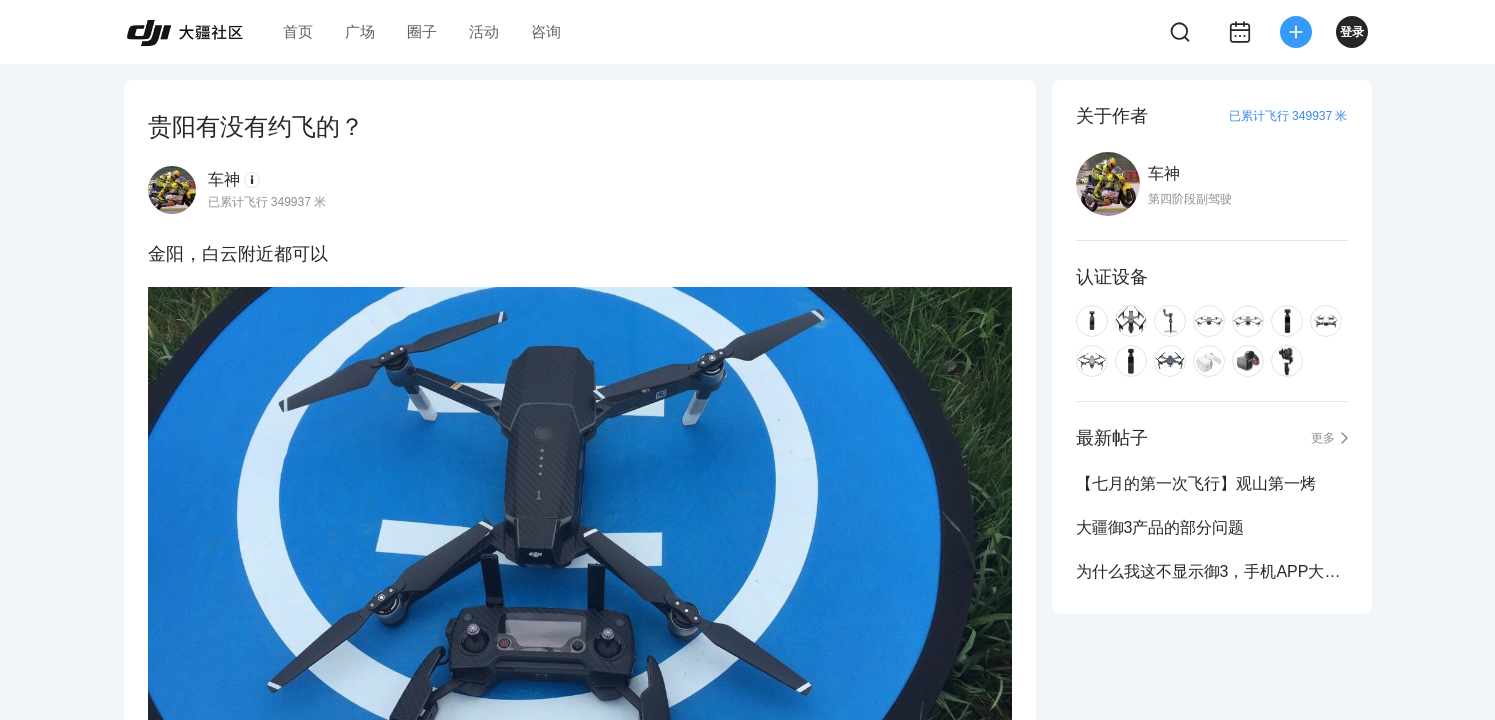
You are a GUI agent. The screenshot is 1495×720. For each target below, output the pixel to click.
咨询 (546, 31)
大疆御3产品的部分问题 (1160, 527)
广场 (360, 31)
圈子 (422, 31)
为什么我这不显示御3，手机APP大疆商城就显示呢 (1212, 571)
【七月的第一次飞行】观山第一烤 (1196, 483)
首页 (298, 31)
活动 (484, 31)
